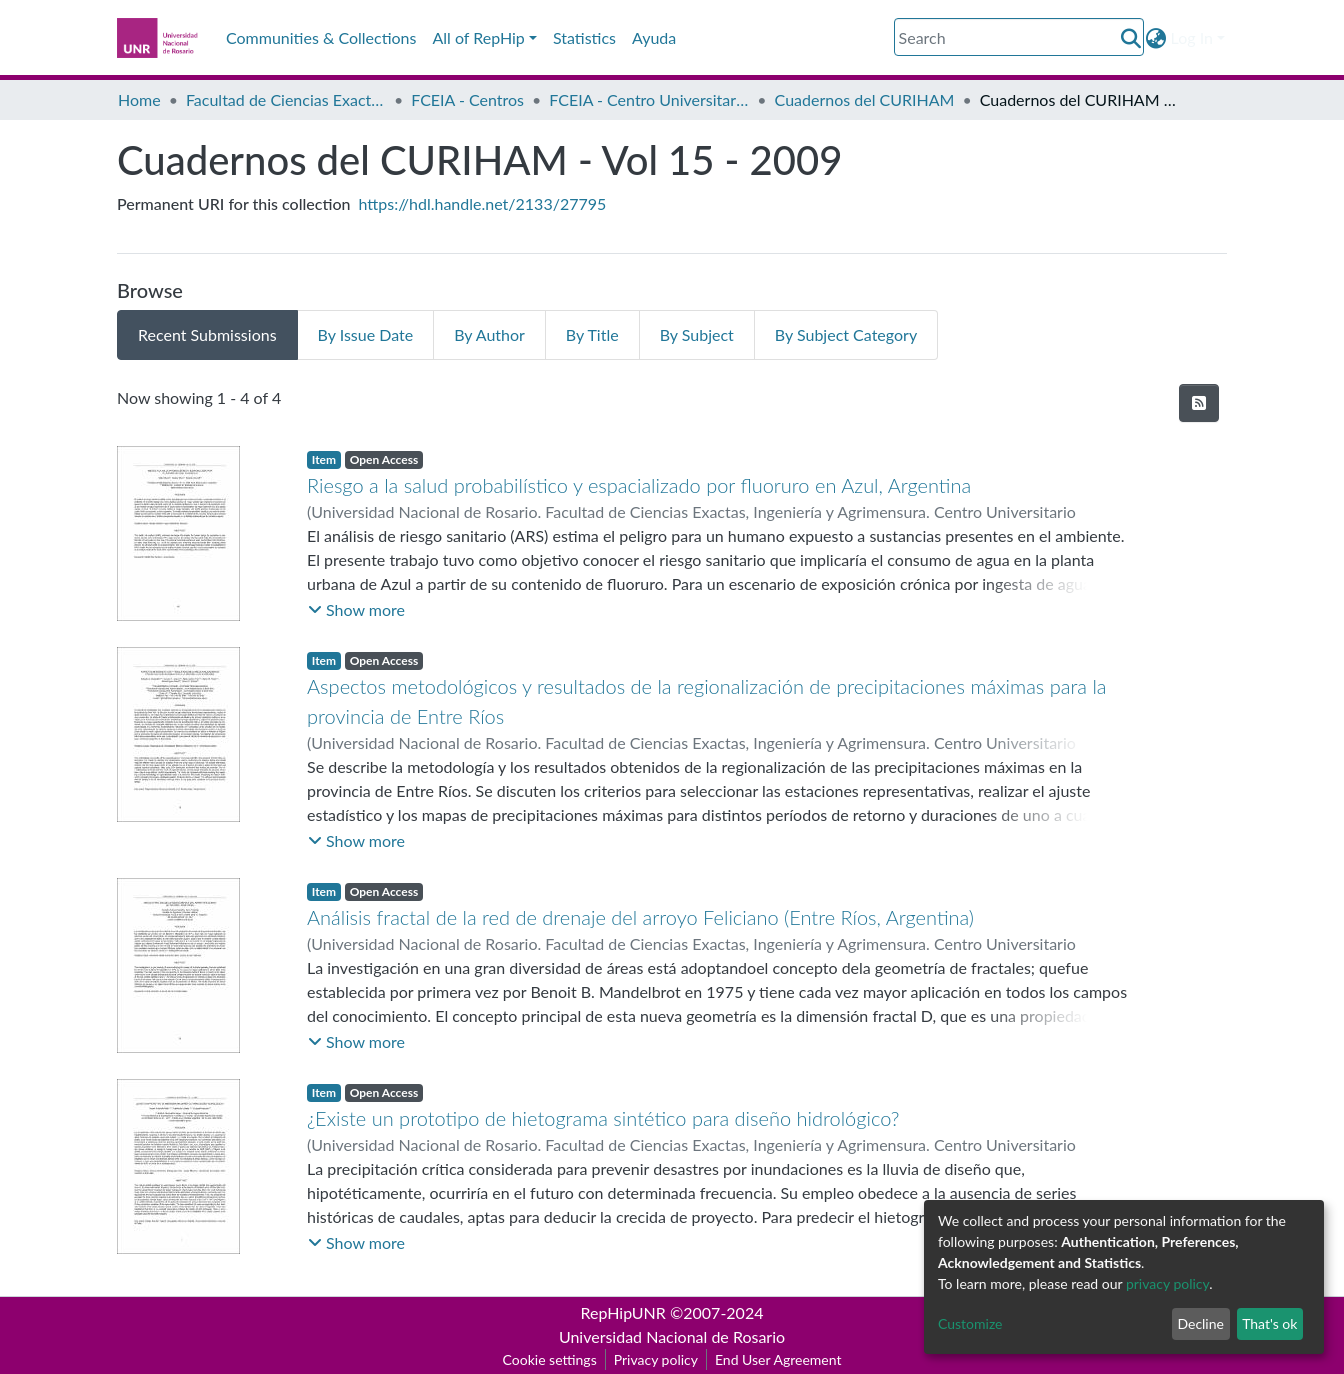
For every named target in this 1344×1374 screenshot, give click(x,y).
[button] (1156, 38)
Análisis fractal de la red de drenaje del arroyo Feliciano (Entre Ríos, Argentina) (640, 917)
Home (139, 99)
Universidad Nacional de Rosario (672, 1336)
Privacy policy (656, 1359)
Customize (970, 1323)
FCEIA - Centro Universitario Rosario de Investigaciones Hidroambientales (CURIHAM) (649, 99)
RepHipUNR (623, 1312)
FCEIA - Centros (467, 99)
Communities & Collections (321, 37)
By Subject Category (846, 334)
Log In (1192, 37)
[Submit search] (1131, 38)
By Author (489, 334)
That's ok (1269, 1323)
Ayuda (654, 37)
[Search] (1019, 37)
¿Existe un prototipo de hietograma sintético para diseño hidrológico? (603, 1118)
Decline (1200, 1323)
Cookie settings (550, 1359)
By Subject (697, 334)
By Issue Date (366, 334)
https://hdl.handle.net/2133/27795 (483, 203)
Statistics (584, 37)
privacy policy (1167, 1283)
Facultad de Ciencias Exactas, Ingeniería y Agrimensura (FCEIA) (286, 99)
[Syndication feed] (1199, 403)
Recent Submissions (207, 334)
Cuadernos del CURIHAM (865, 99)
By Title (592, 334)
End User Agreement (778, 1359)
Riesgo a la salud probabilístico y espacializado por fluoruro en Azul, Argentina (639, 485)
